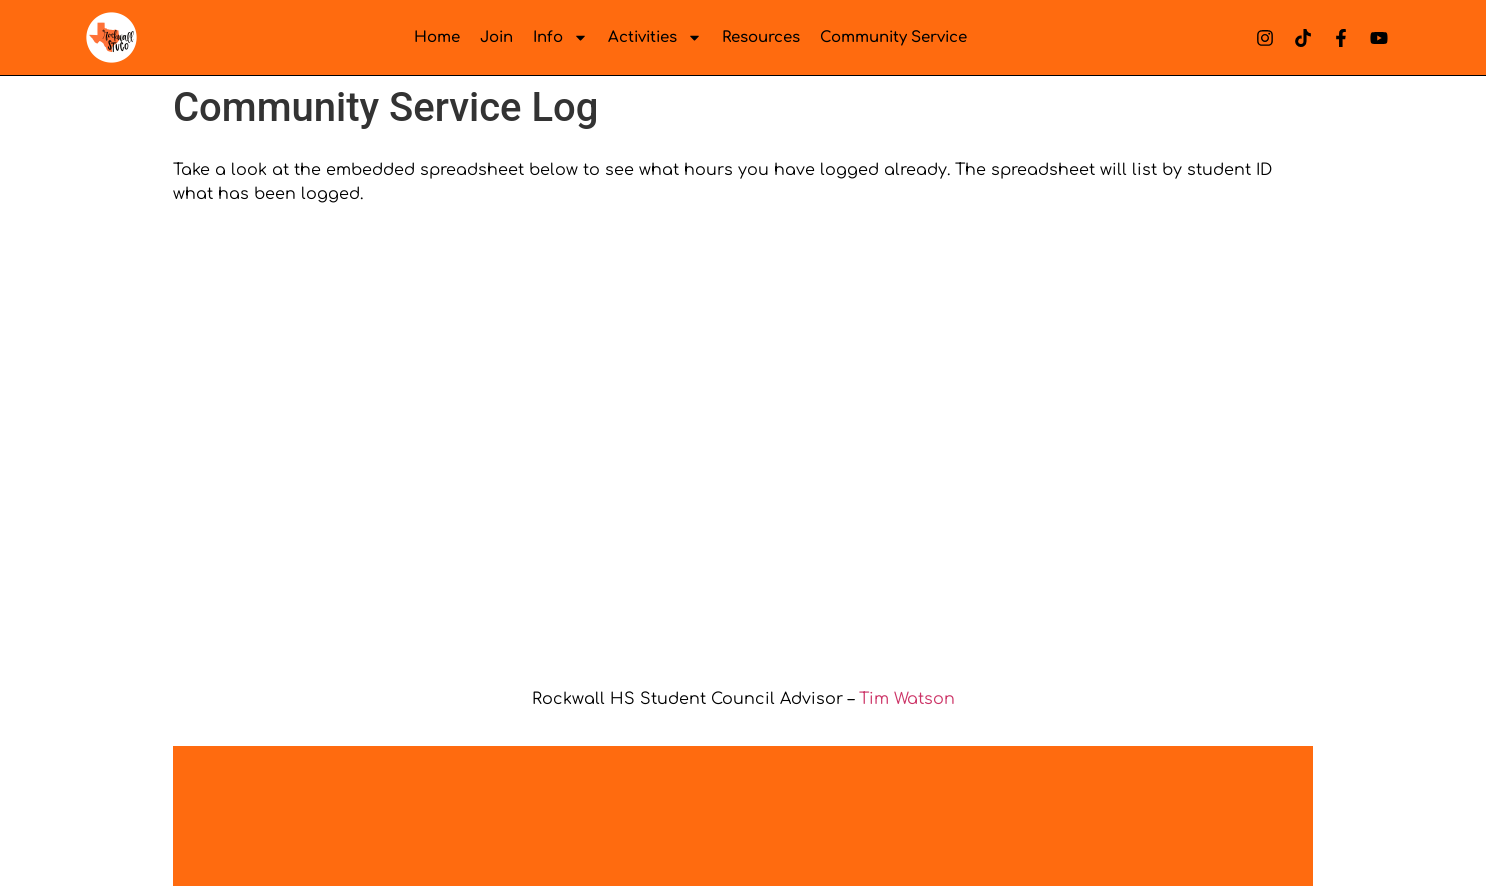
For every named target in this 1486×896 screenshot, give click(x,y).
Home (437, 37)
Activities (655, 37)
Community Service (893, 37)
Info (560, 37)
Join (496, 37)
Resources (761, 37)
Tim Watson (907, 699)
